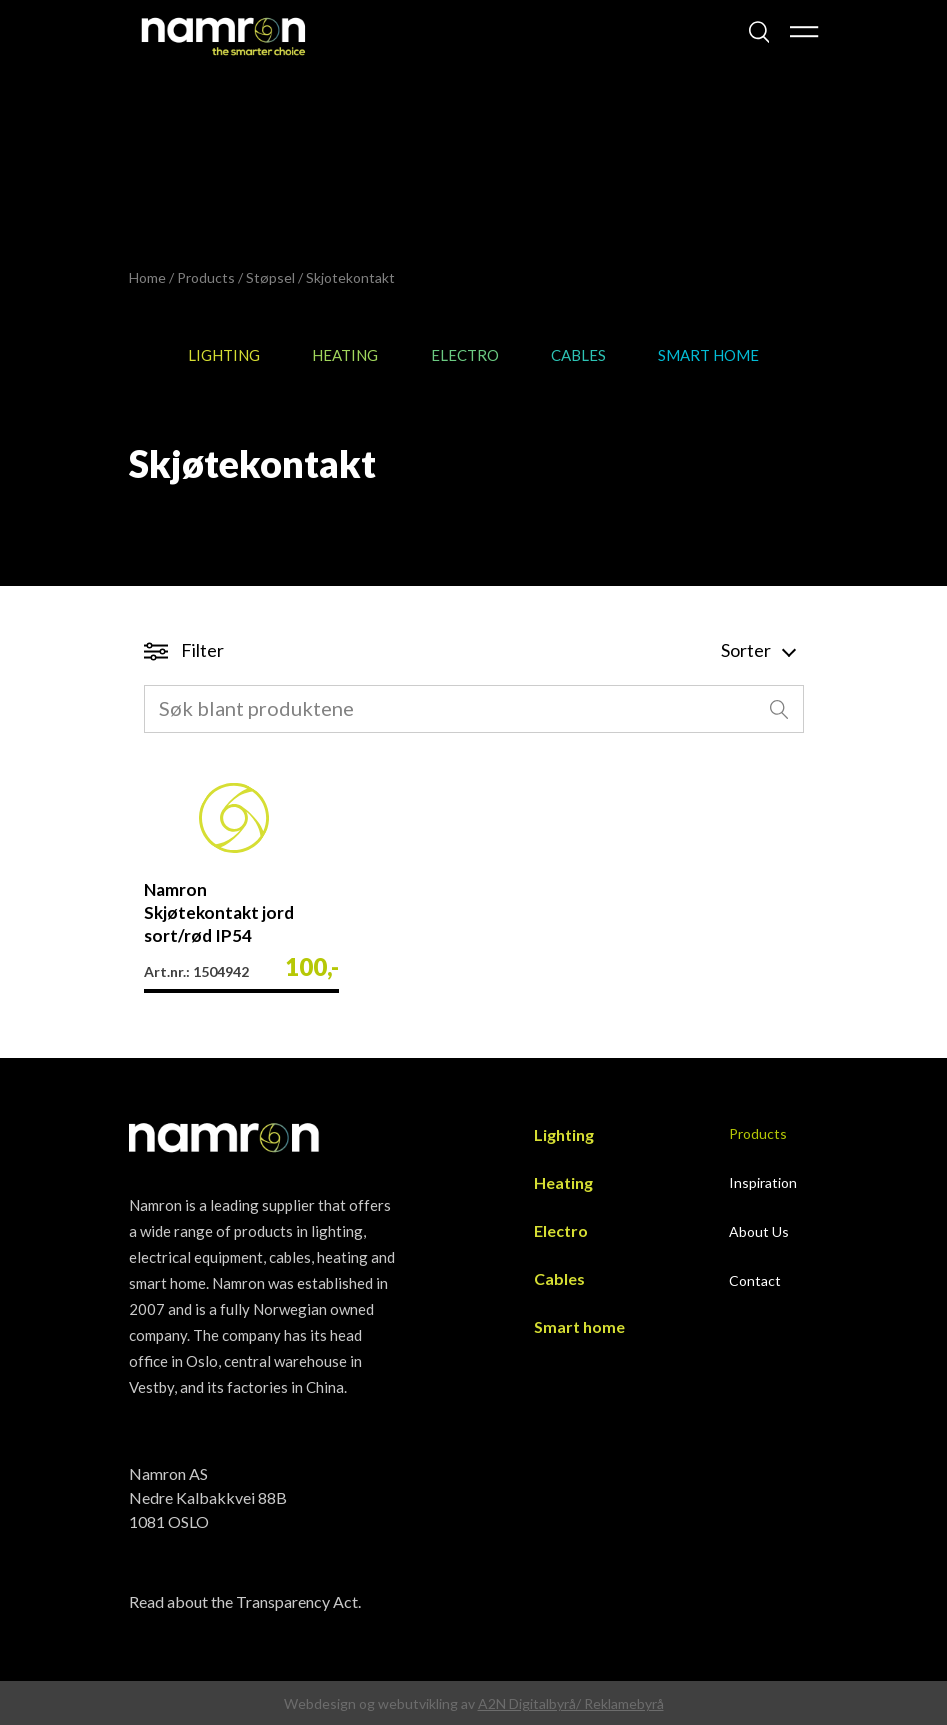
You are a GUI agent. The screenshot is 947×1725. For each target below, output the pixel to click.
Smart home (708, 355)
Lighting (224, 355)
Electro (465, 355)
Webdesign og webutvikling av (381, 1703)
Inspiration (763, 1182)
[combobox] (474, 709)
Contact (755, 1280)
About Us (759, 1231)
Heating (345, 355)
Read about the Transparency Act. (245, 1601)
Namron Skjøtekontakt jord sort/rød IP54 (219, 912)
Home (147, 277)
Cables (578, 355)
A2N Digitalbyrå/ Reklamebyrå (571, 1703)
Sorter (757, 650)
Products (206, 277)
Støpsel (270, 277)
